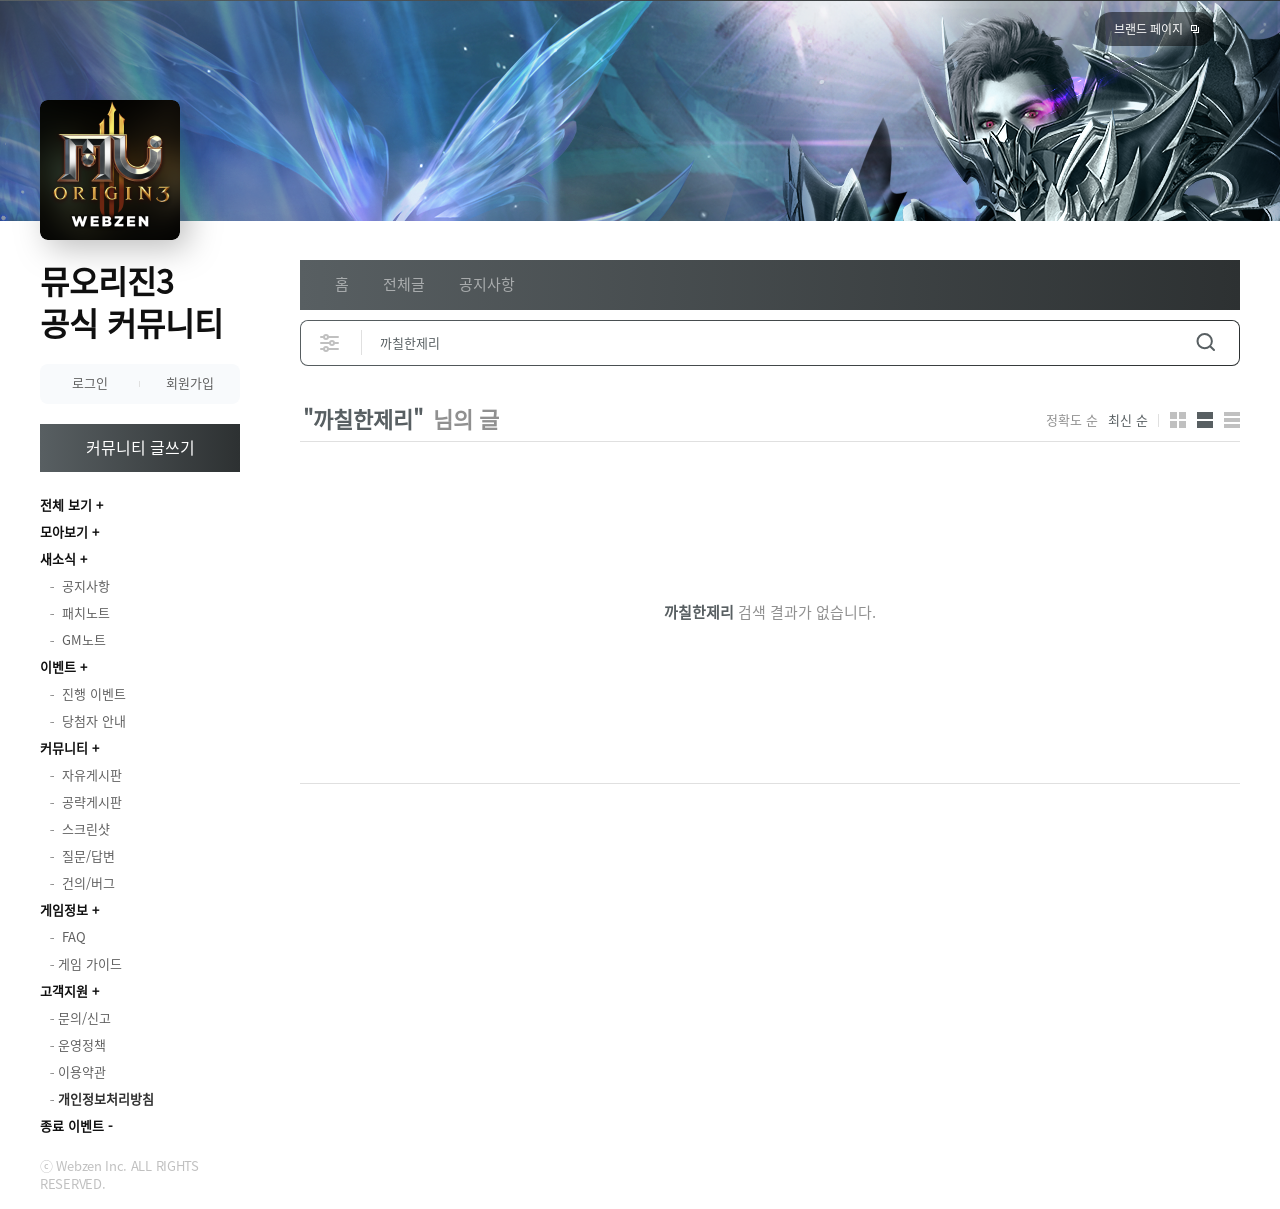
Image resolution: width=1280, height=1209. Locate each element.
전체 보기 (66, 504)
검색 (1206, 342)
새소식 (58, 558)
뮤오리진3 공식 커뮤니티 (131, 301)
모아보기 (64, 531)
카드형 (1178, 420)
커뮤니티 (64, 747)
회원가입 (190, 382)
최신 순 (1128, 420)
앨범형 (1205, 420)
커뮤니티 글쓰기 (140, 447)
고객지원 (64, 990)
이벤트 (58, 666)
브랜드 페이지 (1148, 29)
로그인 (90, 382)
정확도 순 (1072, 420)
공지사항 (487, 284)
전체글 (404, 284)
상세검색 (330, 342)
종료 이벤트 (72, 1125)
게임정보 (64, 909)
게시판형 (1232, 420)
